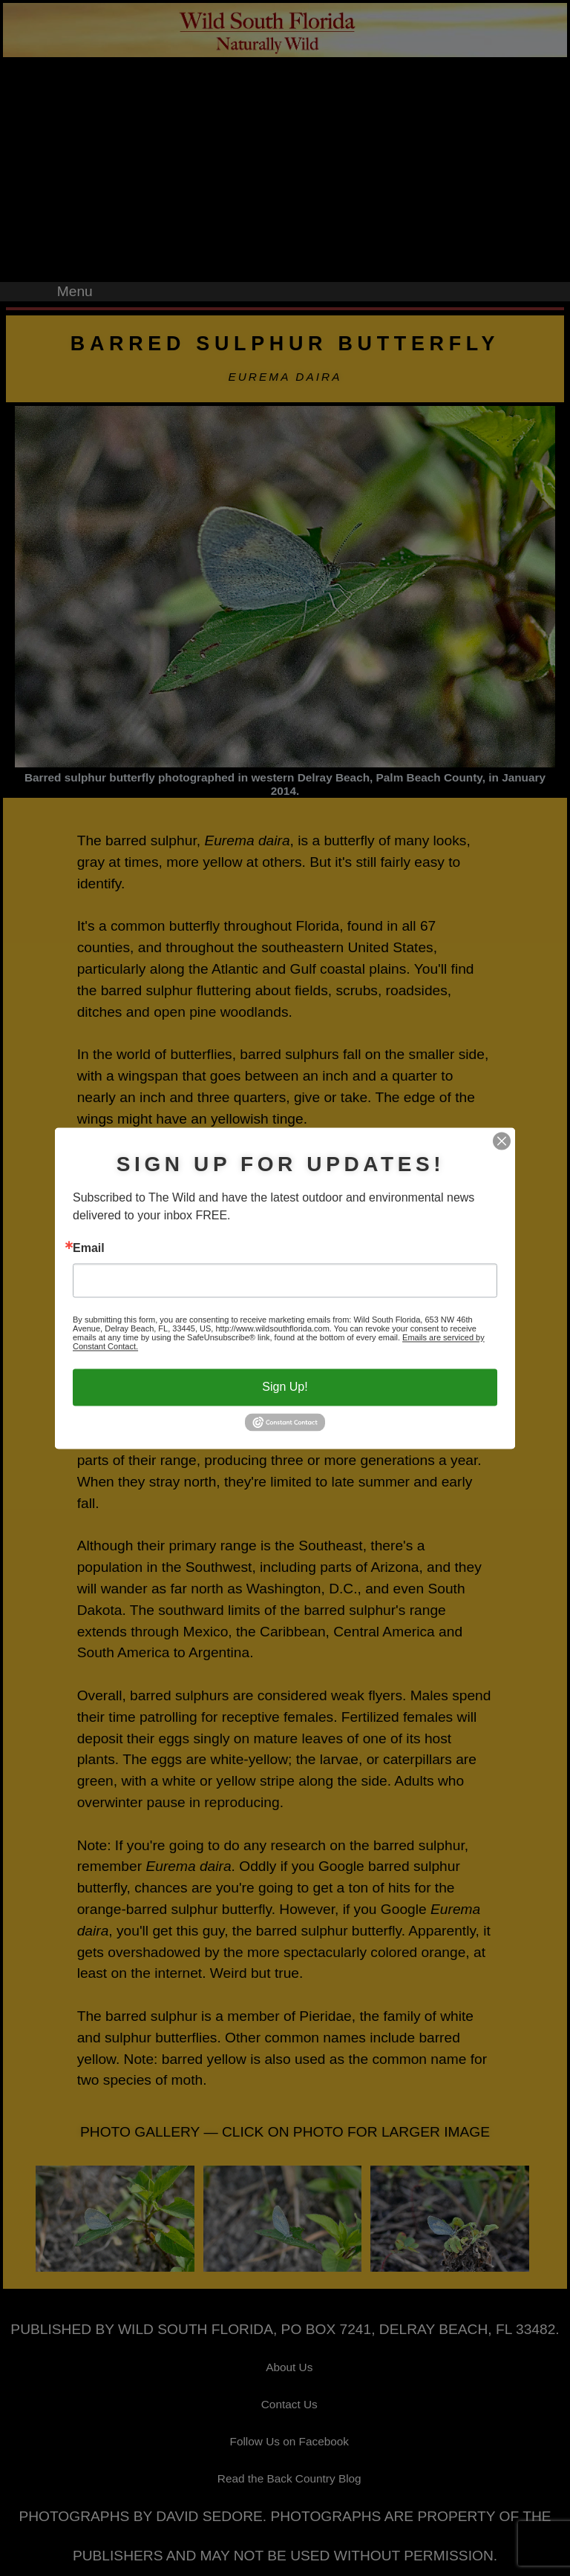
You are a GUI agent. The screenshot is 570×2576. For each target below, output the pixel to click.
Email (89, 1249)
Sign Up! (284, 1387)
